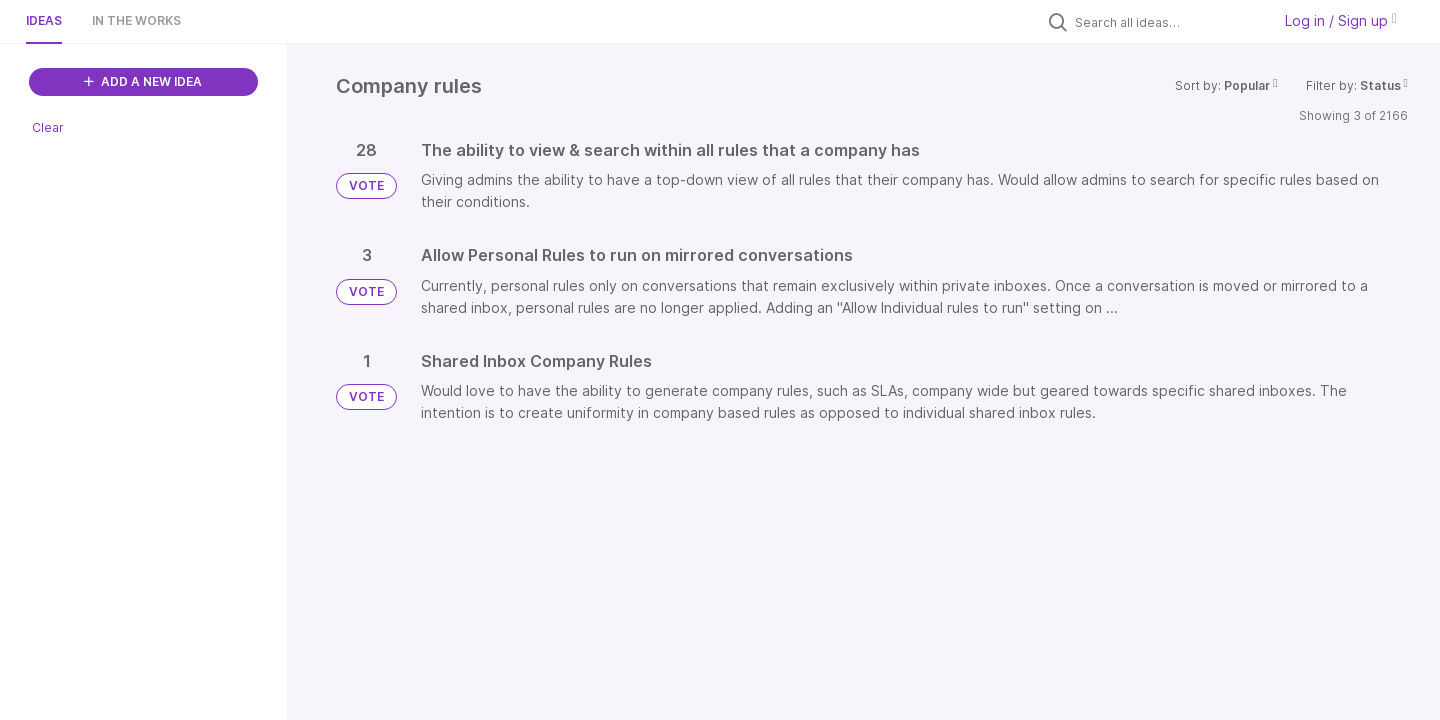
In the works (136, 20)
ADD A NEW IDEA (143, 81)
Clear (48, 127)
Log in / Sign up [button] (1341, 20)
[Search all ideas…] (1168, 22)
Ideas (44, 20)
